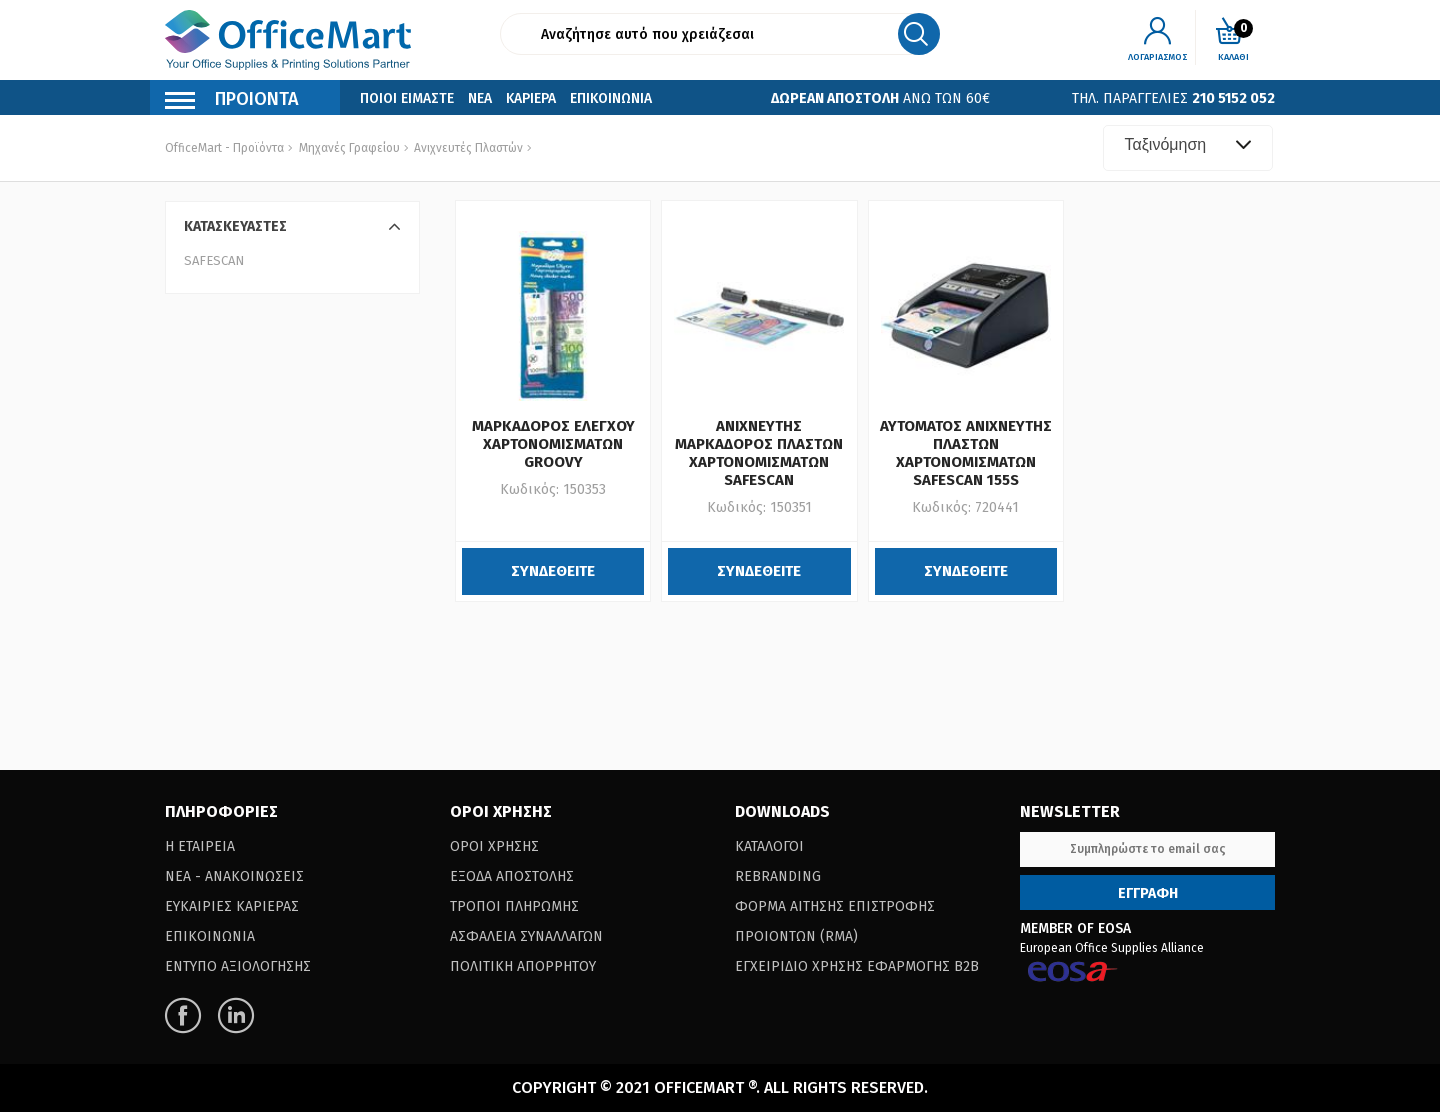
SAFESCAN (214, 260)
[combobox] (1188, 148)
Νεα (480, 98)
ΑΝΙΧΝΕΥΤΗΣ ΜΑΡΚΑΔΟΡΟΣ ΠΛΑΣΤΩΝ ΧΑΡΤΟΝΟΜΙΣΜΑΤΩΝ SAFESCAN (759, 453)
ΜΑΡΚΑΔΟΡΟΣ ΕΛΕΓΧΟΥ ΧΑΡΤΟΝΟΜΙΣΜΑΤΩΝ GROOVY (553, 444)
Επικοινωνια (611, 98)
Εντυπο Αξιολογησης (238, 966)
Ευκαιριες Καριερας (232, 906)
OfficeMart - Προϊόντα (224, 148)
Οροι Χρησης (494, 846)
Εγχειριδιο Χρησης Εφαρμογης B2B (857, 966)
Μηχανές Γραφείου (349, 148)
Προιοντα (232, 101)
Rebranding (778, 876)
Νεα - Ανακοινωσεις (234, 876)
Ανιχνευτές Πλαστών (467, 148)
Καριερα (531, 98)
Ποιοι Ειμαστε (407, 98)
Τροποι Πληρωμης (514, 906)
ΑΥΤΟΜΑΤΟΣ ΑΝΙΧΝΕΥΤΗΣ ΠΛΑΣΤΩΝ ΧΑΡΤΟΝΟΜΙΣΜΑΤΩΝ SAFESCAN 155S (966, 453)
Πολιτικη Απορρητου (523, 966)
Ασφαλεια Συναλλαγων (526, 936)
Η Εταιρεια (200, 846)
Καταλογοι (769, 846)
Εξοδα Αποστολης (512, 876)
